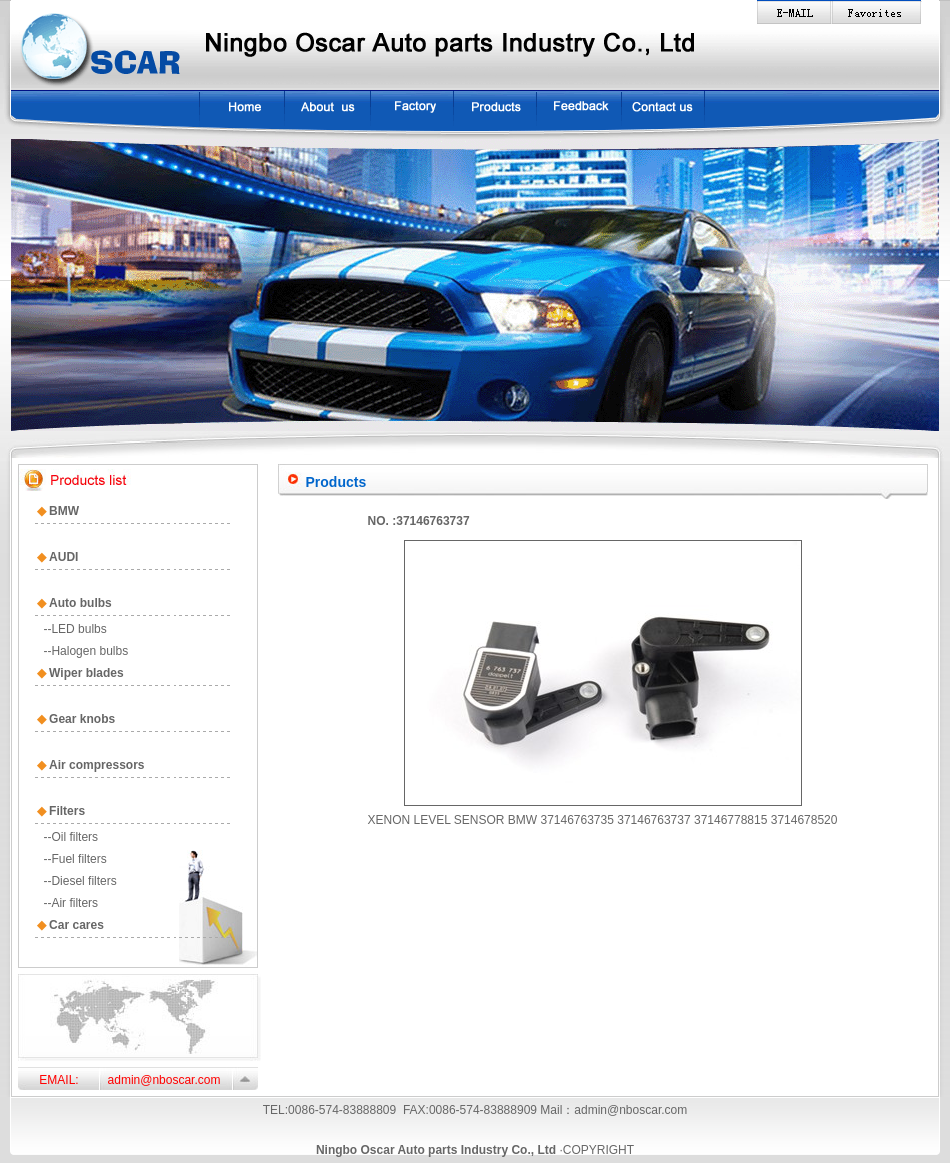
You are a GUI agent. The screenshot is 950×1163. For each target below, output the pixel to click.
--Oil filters (70, 837)
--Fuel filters (74, 859)
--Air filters (70, 903)
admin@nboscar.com (630, 1110)
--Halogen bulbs (85, 651)
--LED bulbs (74, 629)
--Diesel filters (79, 881)
